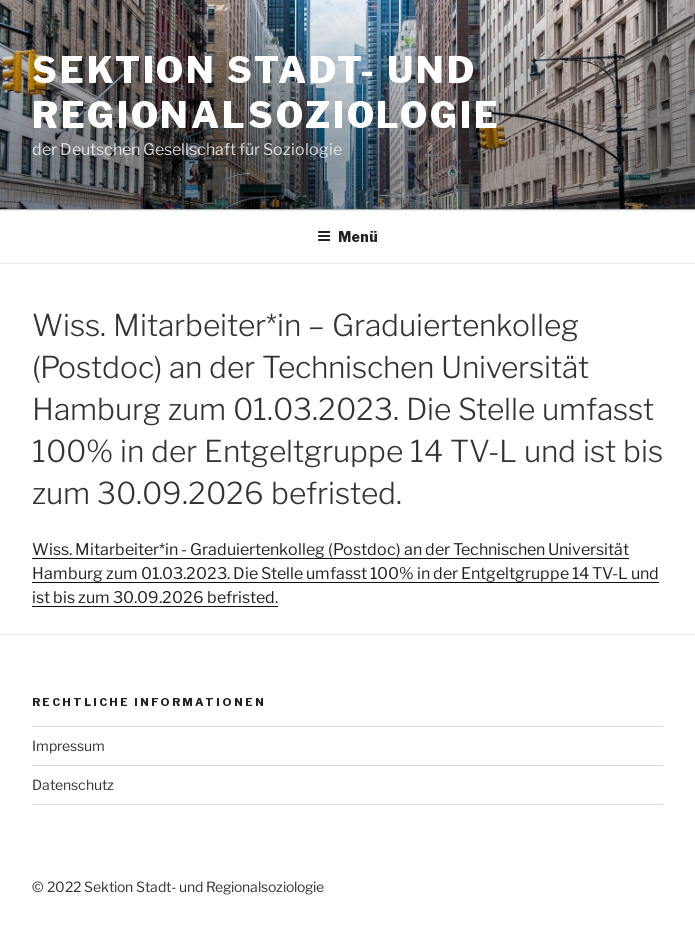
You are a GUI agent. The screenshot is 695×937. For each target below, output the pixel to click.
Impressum (68, 745)
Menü (347, 236)
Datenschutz (73, 784)
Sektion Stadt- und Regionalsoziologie (266, 92)
